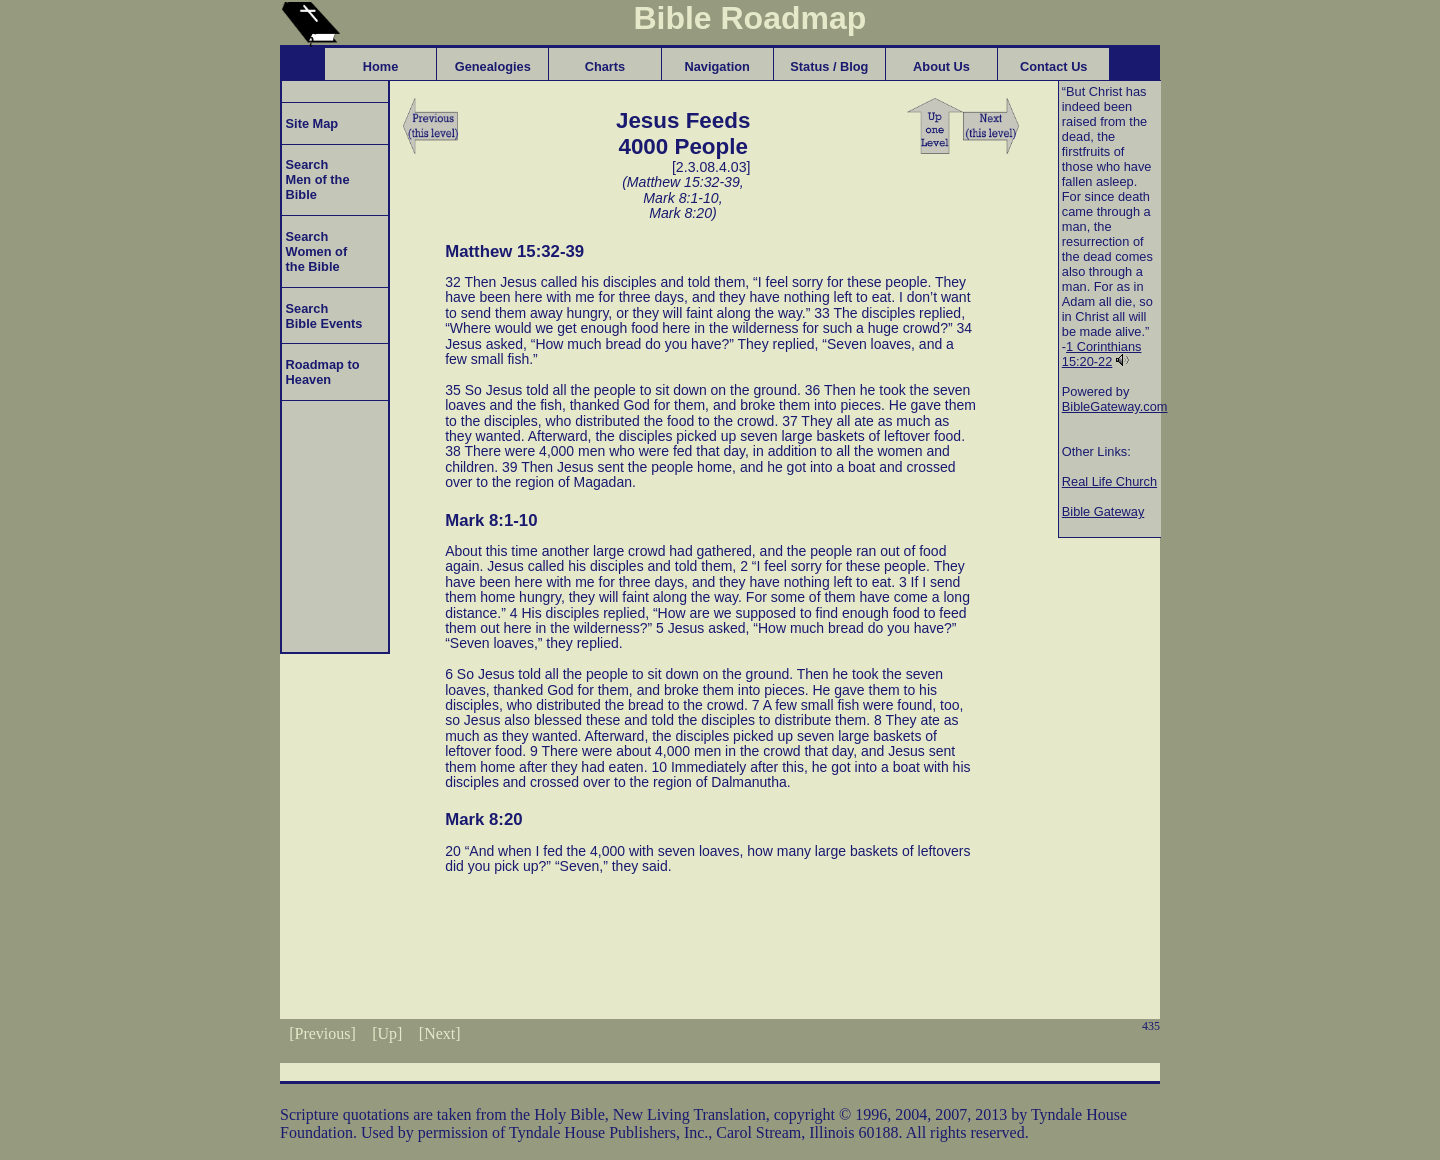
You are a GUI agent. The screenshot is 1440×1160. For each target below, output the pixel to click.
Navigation (716, 66)
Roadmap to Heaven (321, 372)
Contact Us (1054, 66)
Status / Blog (829, 66)
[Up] (387, 1033)
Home (381, 66)
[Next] (440, 1033)
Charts (605, 66)
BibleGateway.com (1115, 406)
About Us (941, 66)
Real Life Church (1109, 481)
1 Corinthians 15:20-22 (1102, 354)
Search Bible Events (322, 316)
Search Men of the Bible (316, 179)
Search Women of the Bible (314, 251)
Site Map (310, 123)
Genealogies (493, 66)
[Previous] (322, 1033)
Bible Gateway (1103, 511)
